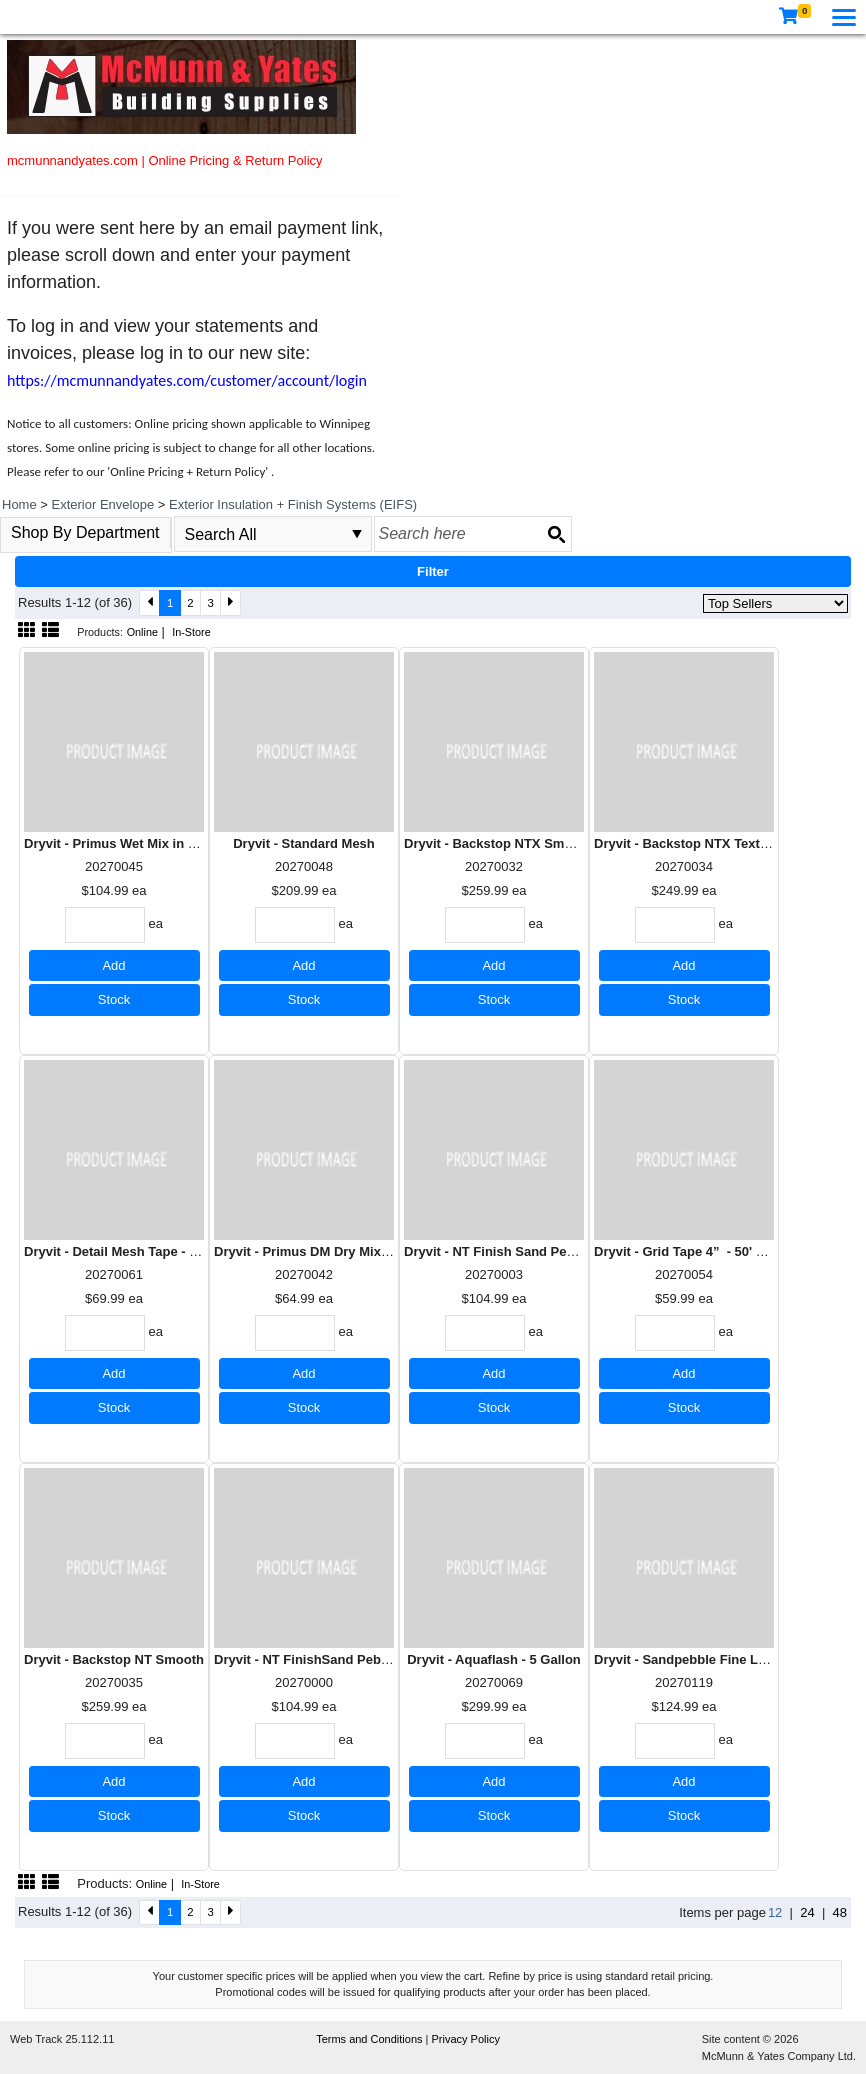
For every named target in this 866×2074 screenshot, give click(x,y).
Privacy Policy (466, 2039)
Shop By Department (85, 532)
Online (142, 632)
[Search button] (556, 534)
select (357, 534)
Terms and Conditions (370, 2039)
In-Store (191, 632)
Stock (114, 999)
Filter (433, 571)
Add (113, 965)
